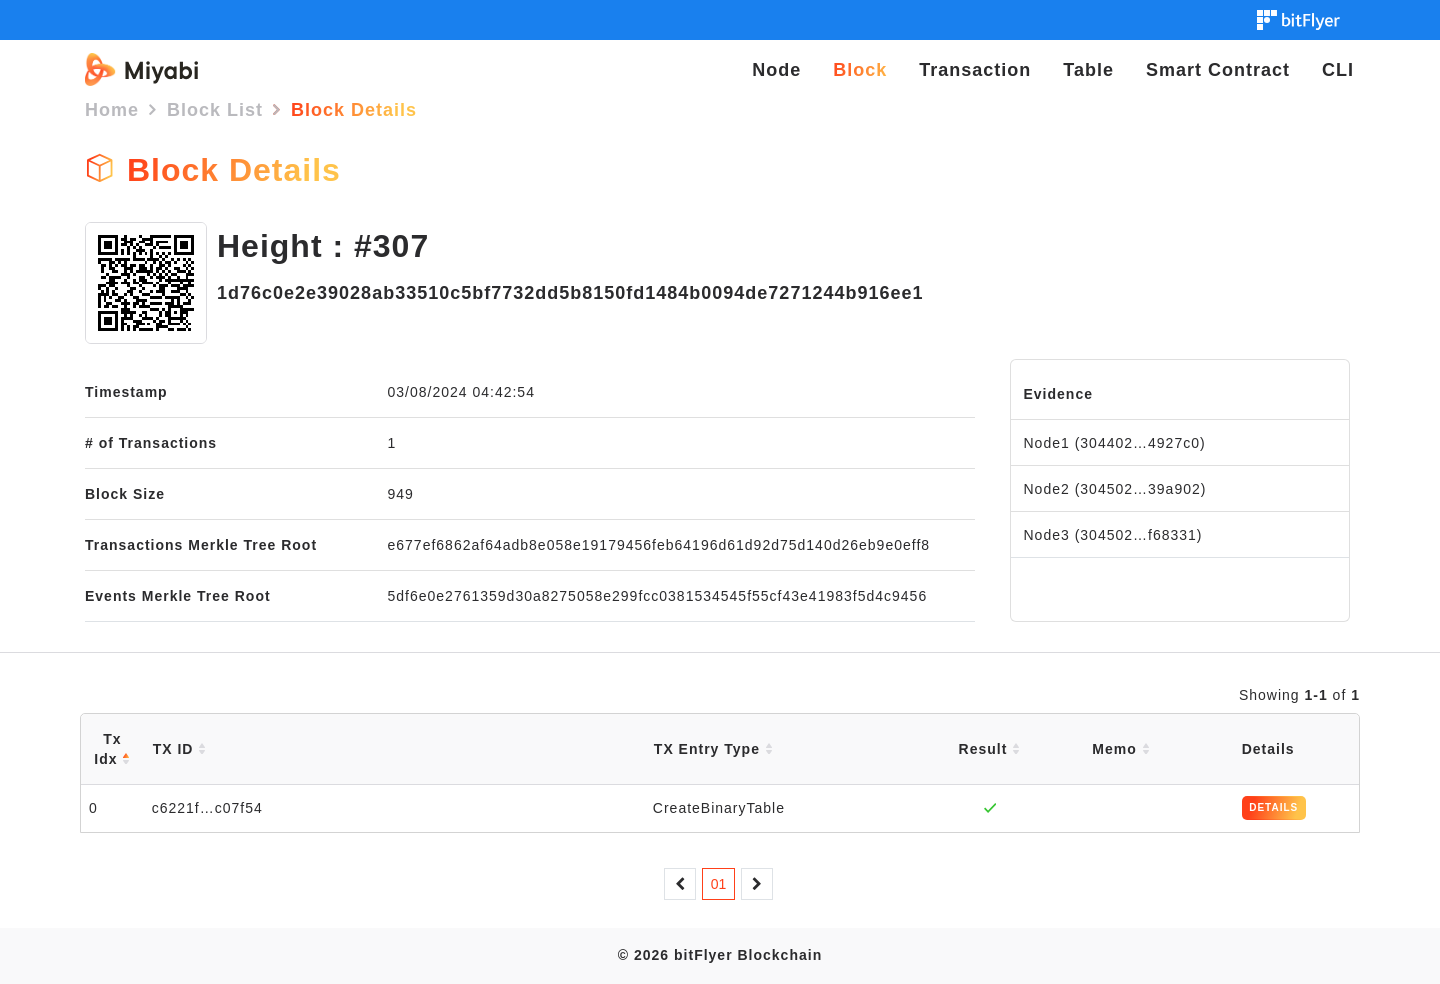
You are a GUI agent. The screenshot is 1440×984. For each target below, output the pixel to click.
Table (1088, 70)
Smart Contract (1218, 70)
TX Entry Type (713, 749)
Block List (215, 110)
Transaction (975, 70)
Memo (1120, 749)
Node (776, 70)
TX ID (180, 749)
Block (860, 70)
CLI (1338, 70)
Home (112, 110)
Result (990, 749)
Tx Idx (112, 749)
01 (719, 884)
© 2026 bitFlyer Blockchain (720, 955)
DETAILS (1273, 807)
